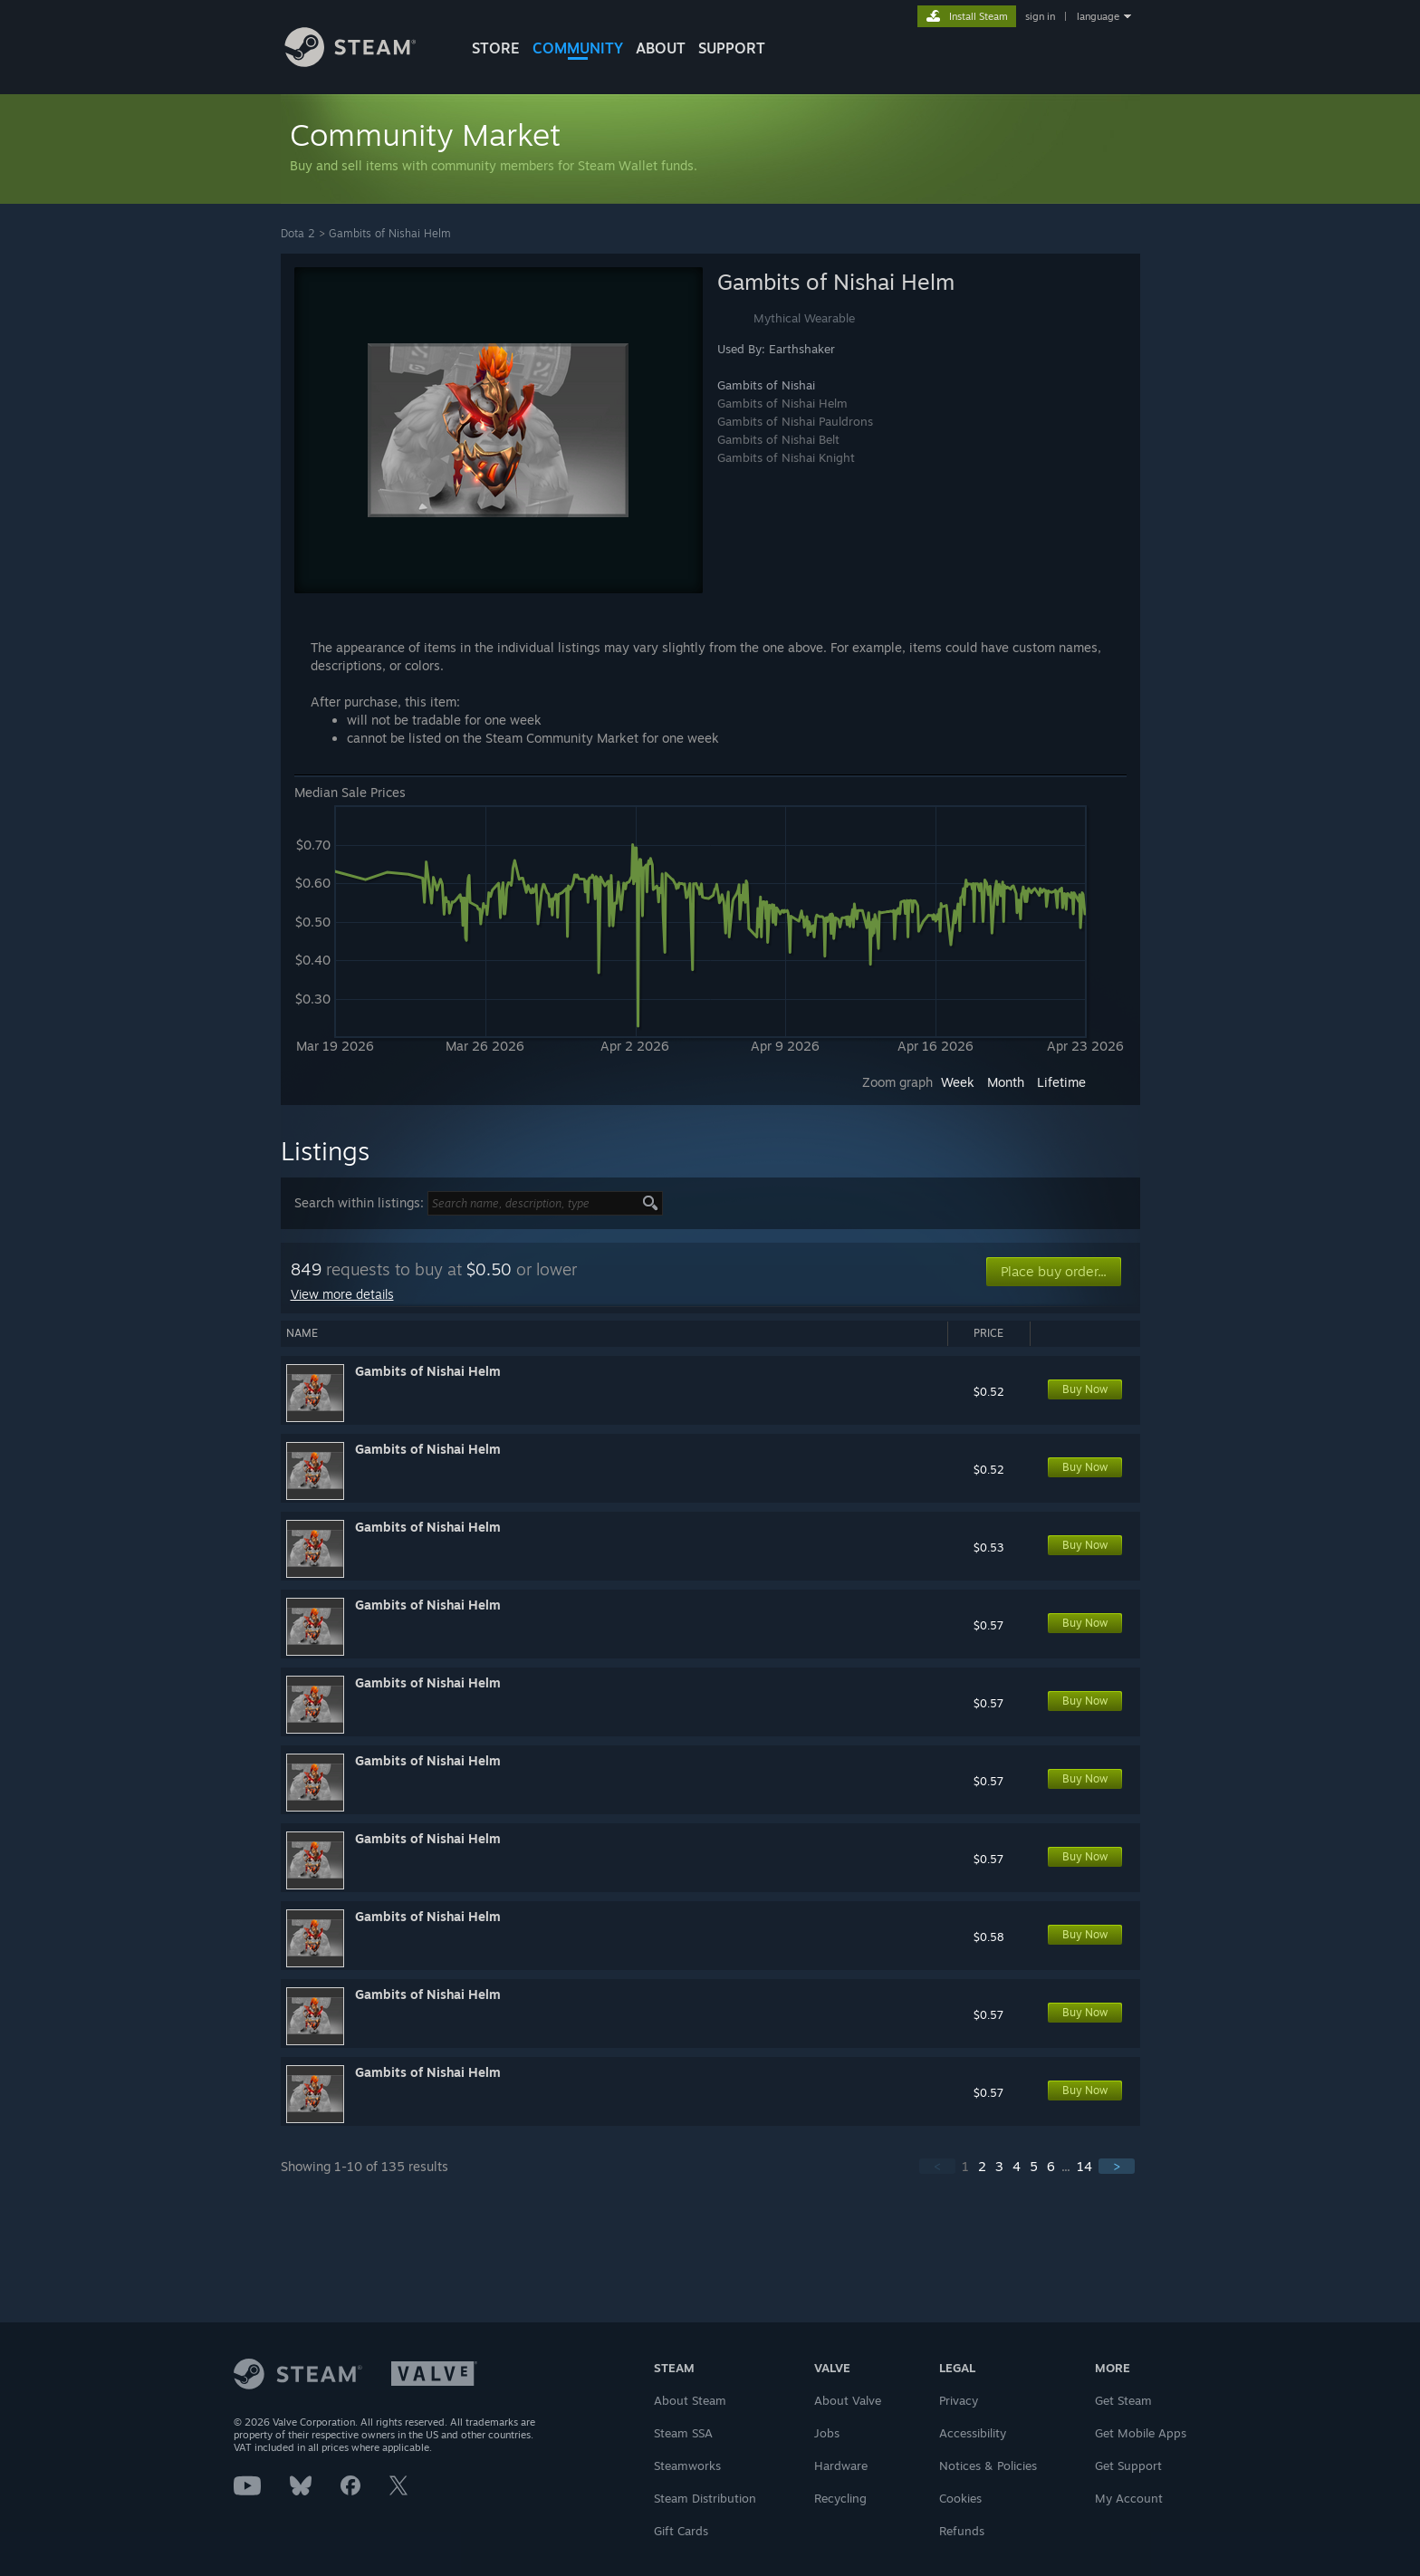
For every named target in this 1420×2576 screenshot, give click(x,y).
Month (1005, 1082)
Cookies (960, 2498)
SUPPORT (731, 48)
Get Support (1128, 2465)
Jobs (827, 2433)
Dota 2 (298, 233)
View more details (342, 1294)
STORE (496, 48)
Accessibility (972, 2433)
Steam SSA (683, 2433)
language (1098, 16)
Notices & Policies (988, 2465)
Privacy (958, 2400)
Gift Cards (681, 2530)
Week (957, 1082)
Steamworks (687, 2465)
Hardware (841, 2465)
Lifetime (1061, 1082)
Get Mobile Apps (1140, 2433)
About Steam (690, 2400)
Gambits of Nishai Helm (390, 233)
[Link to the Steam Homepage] (364, 62)
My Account (1129, 2498)
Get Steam (1123, 2400)
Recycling (840, 2498)
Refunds (961, 2530)
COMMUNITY (577, 48)
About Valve (847, 2400)
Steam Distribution (705, 2498)
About (661, 48)
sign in (1040, 16)
